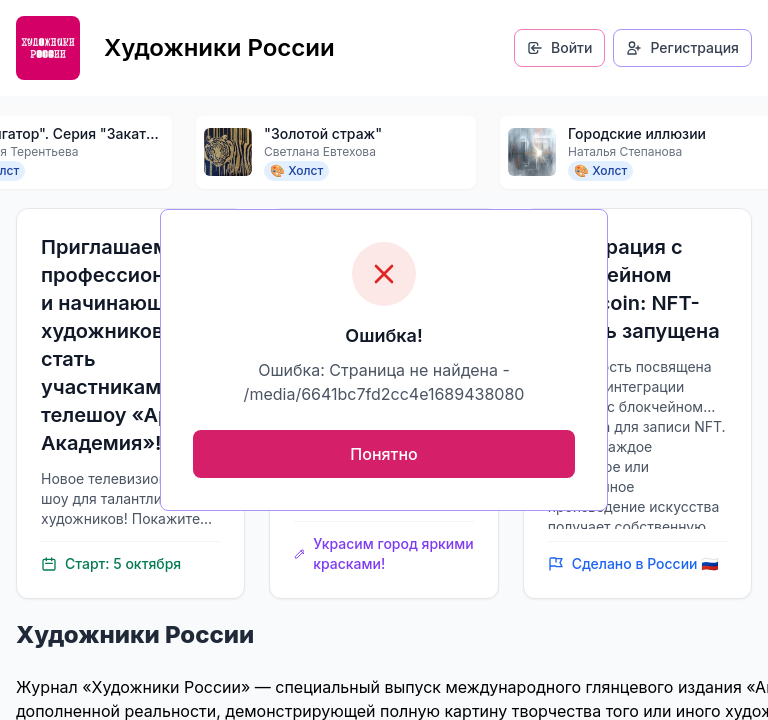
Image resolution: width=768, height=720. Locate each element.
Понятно (383, 454)
